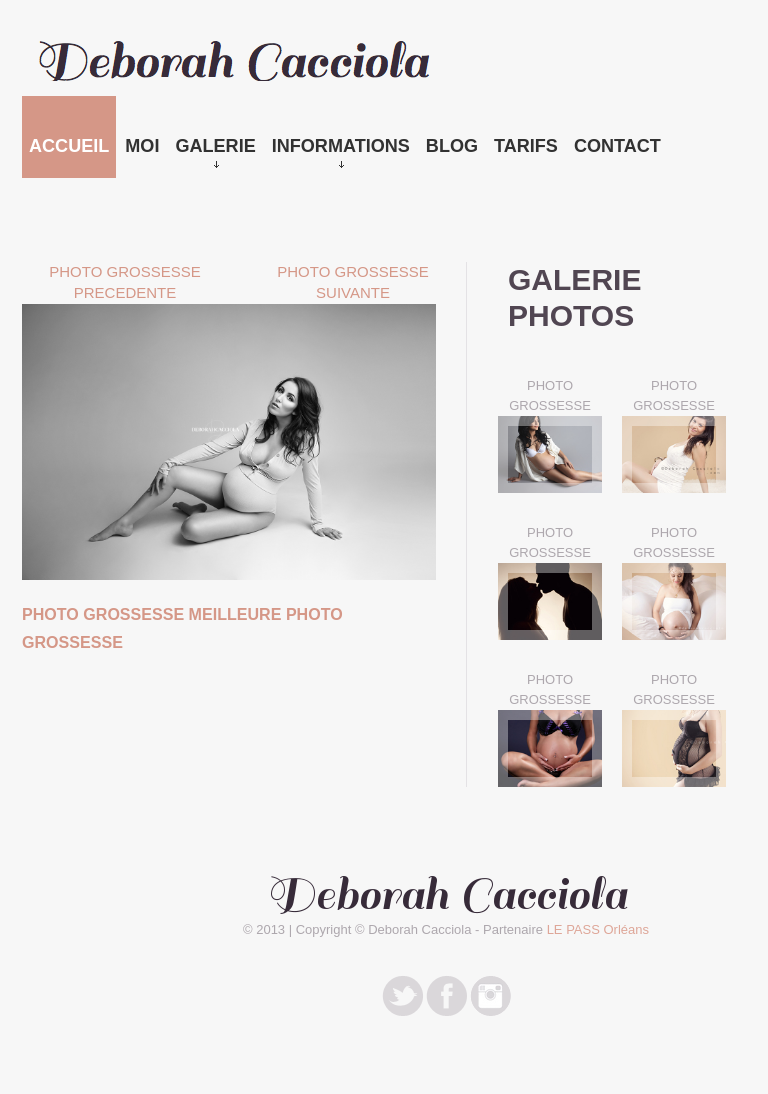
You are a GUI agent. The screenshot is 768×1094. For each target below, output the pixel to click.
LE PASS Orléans (598, 929)
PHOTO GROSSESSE (550, 395)
